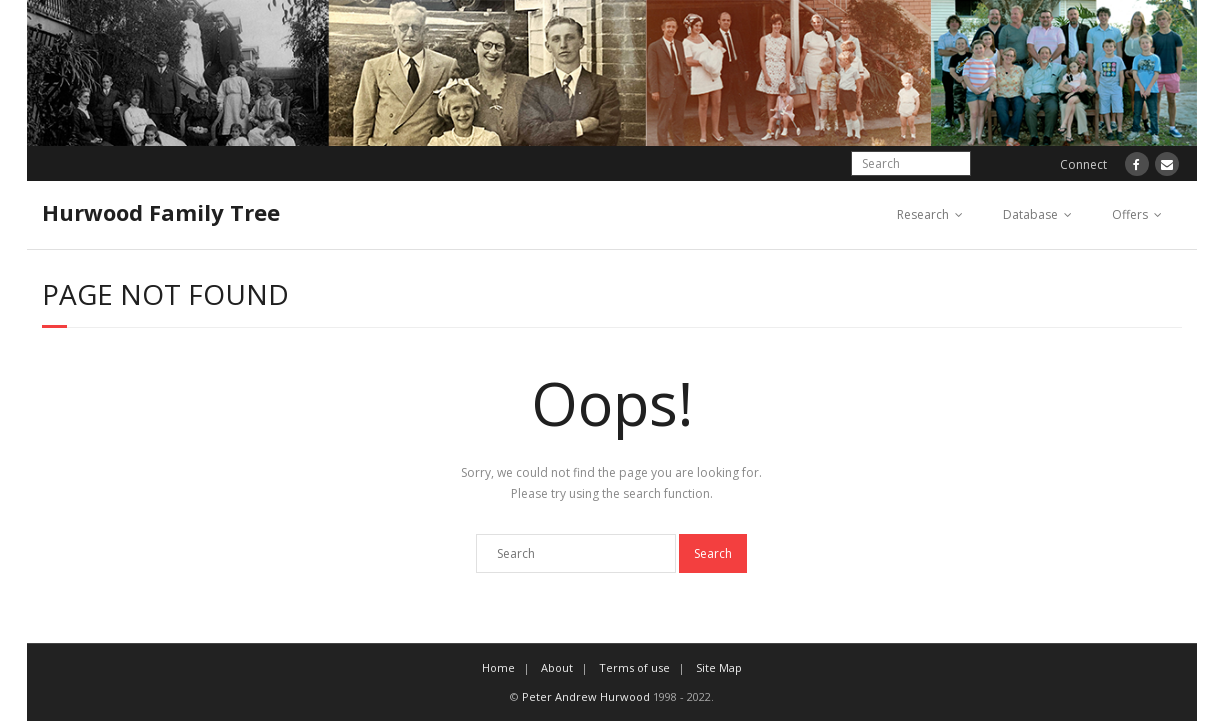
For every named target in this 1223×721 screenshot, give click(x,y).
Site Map (719, 667)
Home (498, 667)
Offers (1130, 214)
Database (1030, 214)
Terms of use (634, 667)
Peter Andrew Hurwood (586, 696)
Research (923, 214)
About (557, 667)
